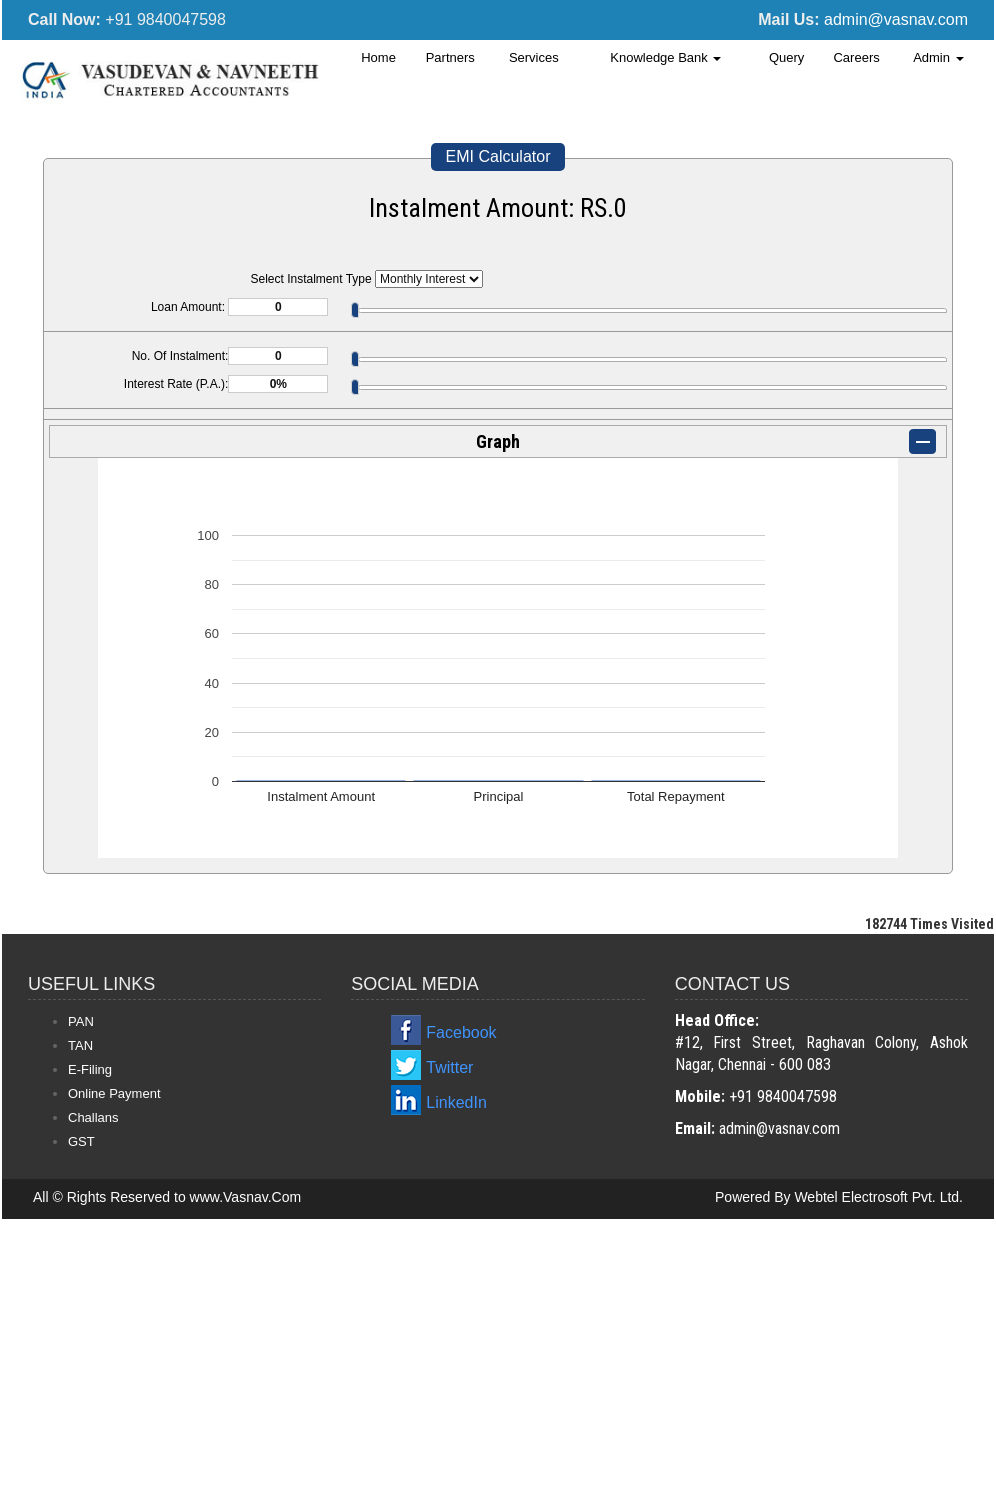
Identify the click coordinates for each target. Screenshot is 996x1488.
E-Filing (90, 1069)
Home (378, 57)
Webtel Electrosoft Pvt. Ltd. (878, 1197)
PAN (81, 1021)
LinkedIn (456, 1102)
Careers (856, 57)
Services (534, 57)
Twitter (449, 1067)
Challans (93, 1117)
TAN (80, 1045)
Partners (450, 57)
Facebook (461, 1032)
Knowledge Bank (665, 57)
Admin (938, 57)
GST (81, 1141)
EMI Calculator (498, 156)
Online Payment (114, 1093)
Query (786, 57)
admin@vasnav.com (896, 19)
